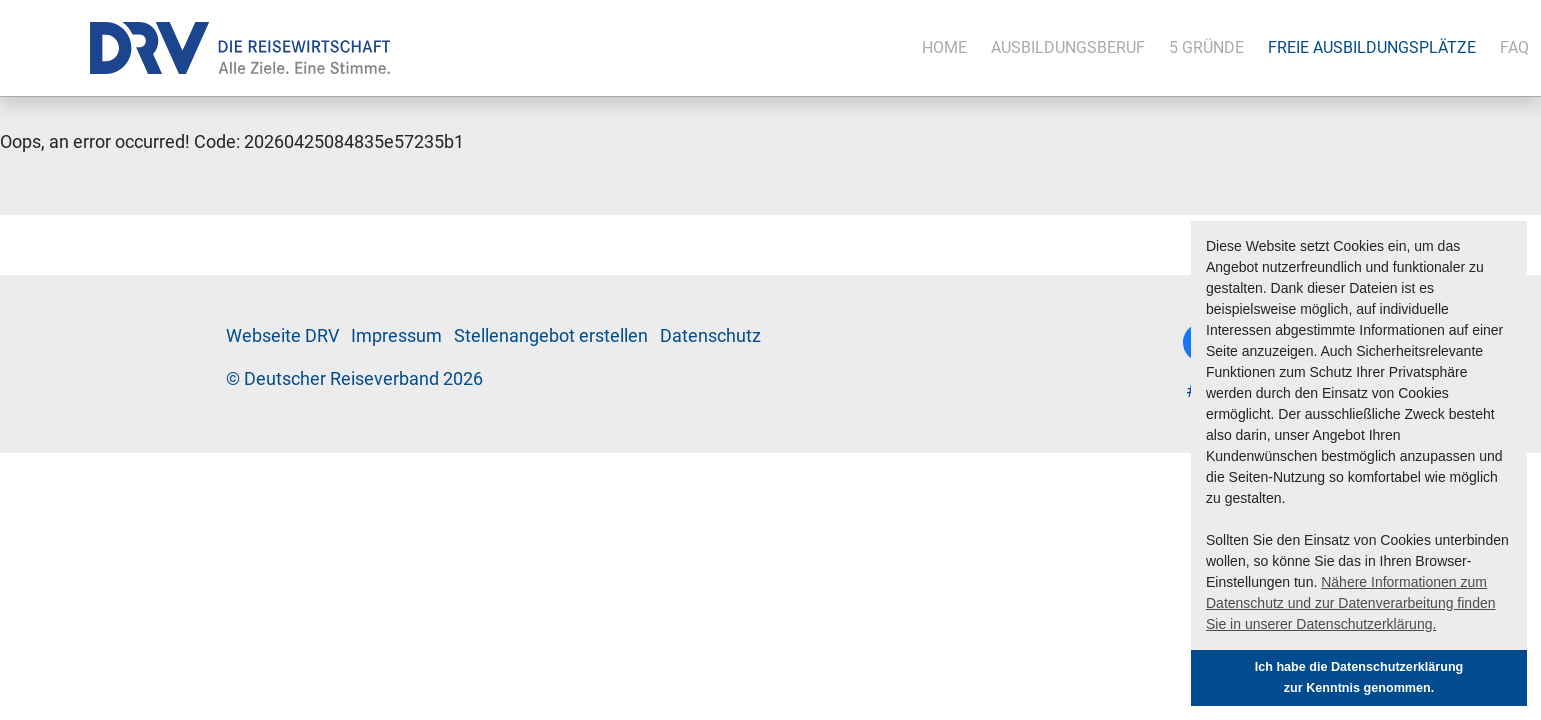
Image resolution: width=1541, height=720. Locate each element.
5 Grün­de (1206, 47)
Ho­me (944, 47)
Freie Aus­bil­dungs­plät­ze (1372, 47)
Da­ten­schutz (710, 336)
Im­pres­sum (396, 336)
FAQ (1514, 47)
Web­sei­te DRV (282, 336)
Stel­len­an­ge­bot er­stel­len (551, 336)
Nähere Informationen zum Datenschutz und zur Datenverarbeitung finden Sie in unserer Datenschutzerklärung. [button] (1351, 603)
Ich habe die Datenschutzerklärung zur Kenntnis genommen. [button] (1359, 677)
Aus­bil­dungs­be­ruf (1068, 47)
